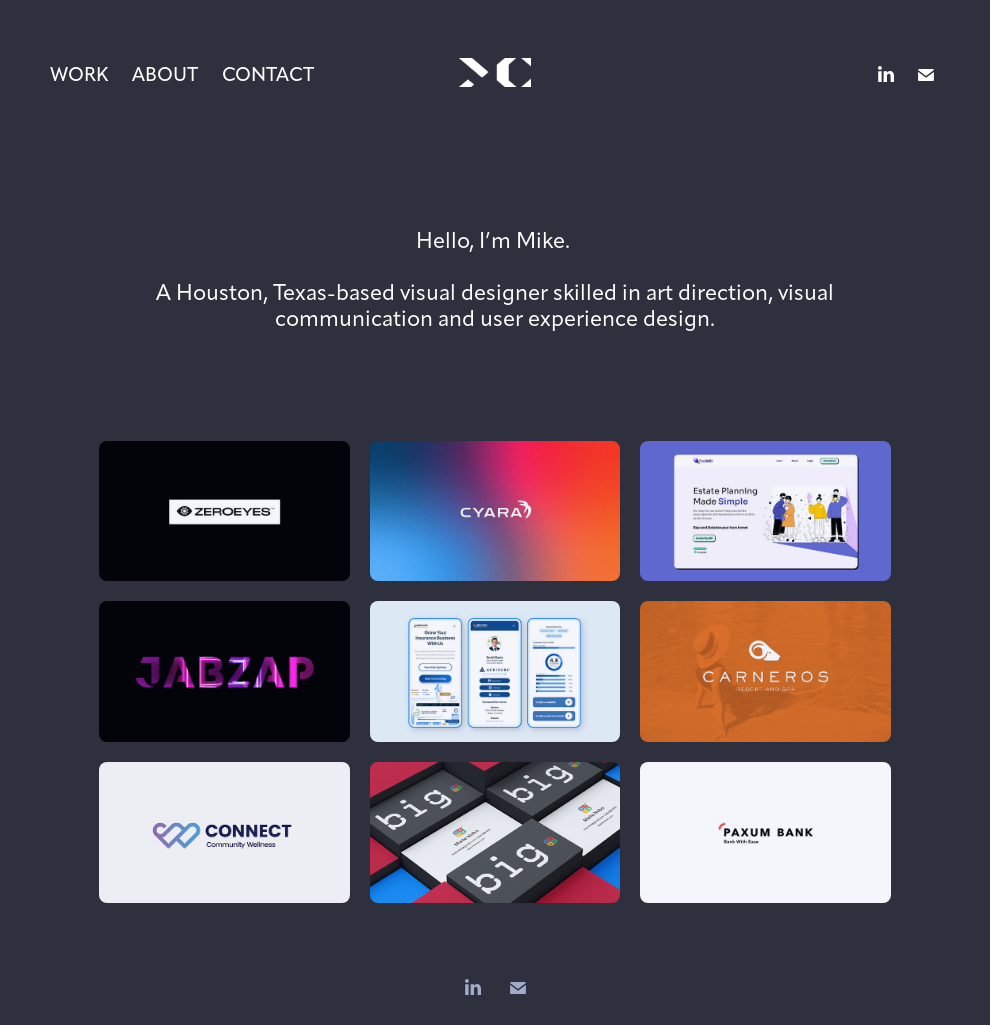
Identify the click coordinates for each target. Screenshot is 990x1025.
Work (79, 74)
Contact (268, 74)
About (165, 74)
